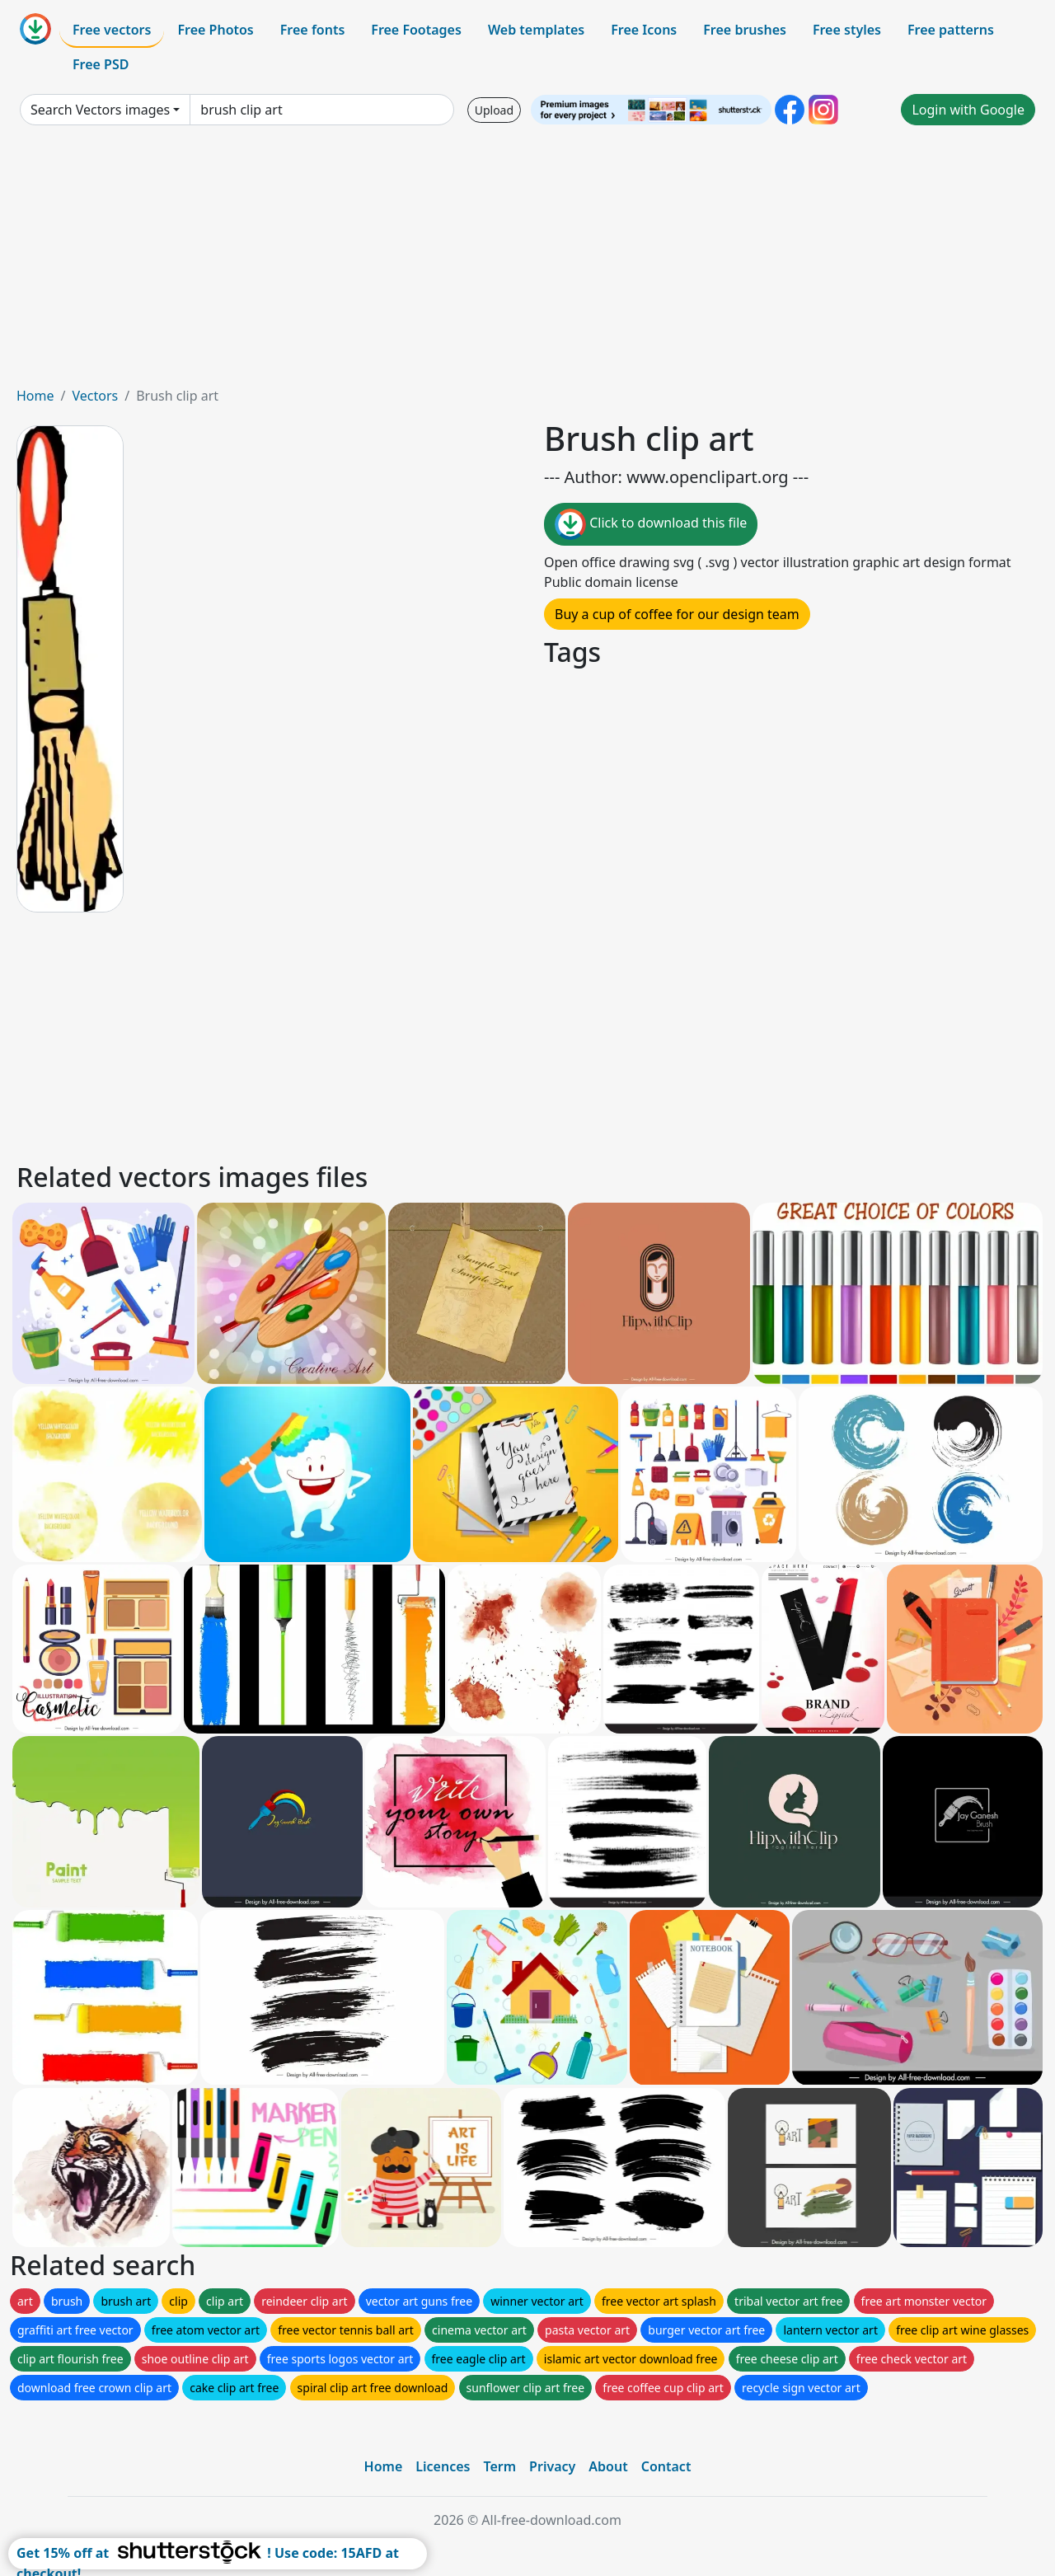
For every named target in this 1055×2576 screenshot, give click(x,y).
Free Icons (644, 30)
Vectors (95, 396)
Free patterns (950, 30)
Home (35, 396)
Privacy (552, 2466)
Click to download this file (651, 524)
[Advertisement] (527, 262)
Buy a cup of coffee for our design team (677, 614)
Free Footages (416, 30)
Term (499, 2466)
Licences (442, 2466)
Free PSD (101, 64)
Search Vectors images (100, 110)
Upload (494, 110)
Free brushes (744, 30)
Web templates (536, 30)
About (607, 2466)
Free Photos (215, 30)
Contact (666, 2466)
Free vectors (112, 30)
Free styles (847, 30)
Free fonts (312, 30)
